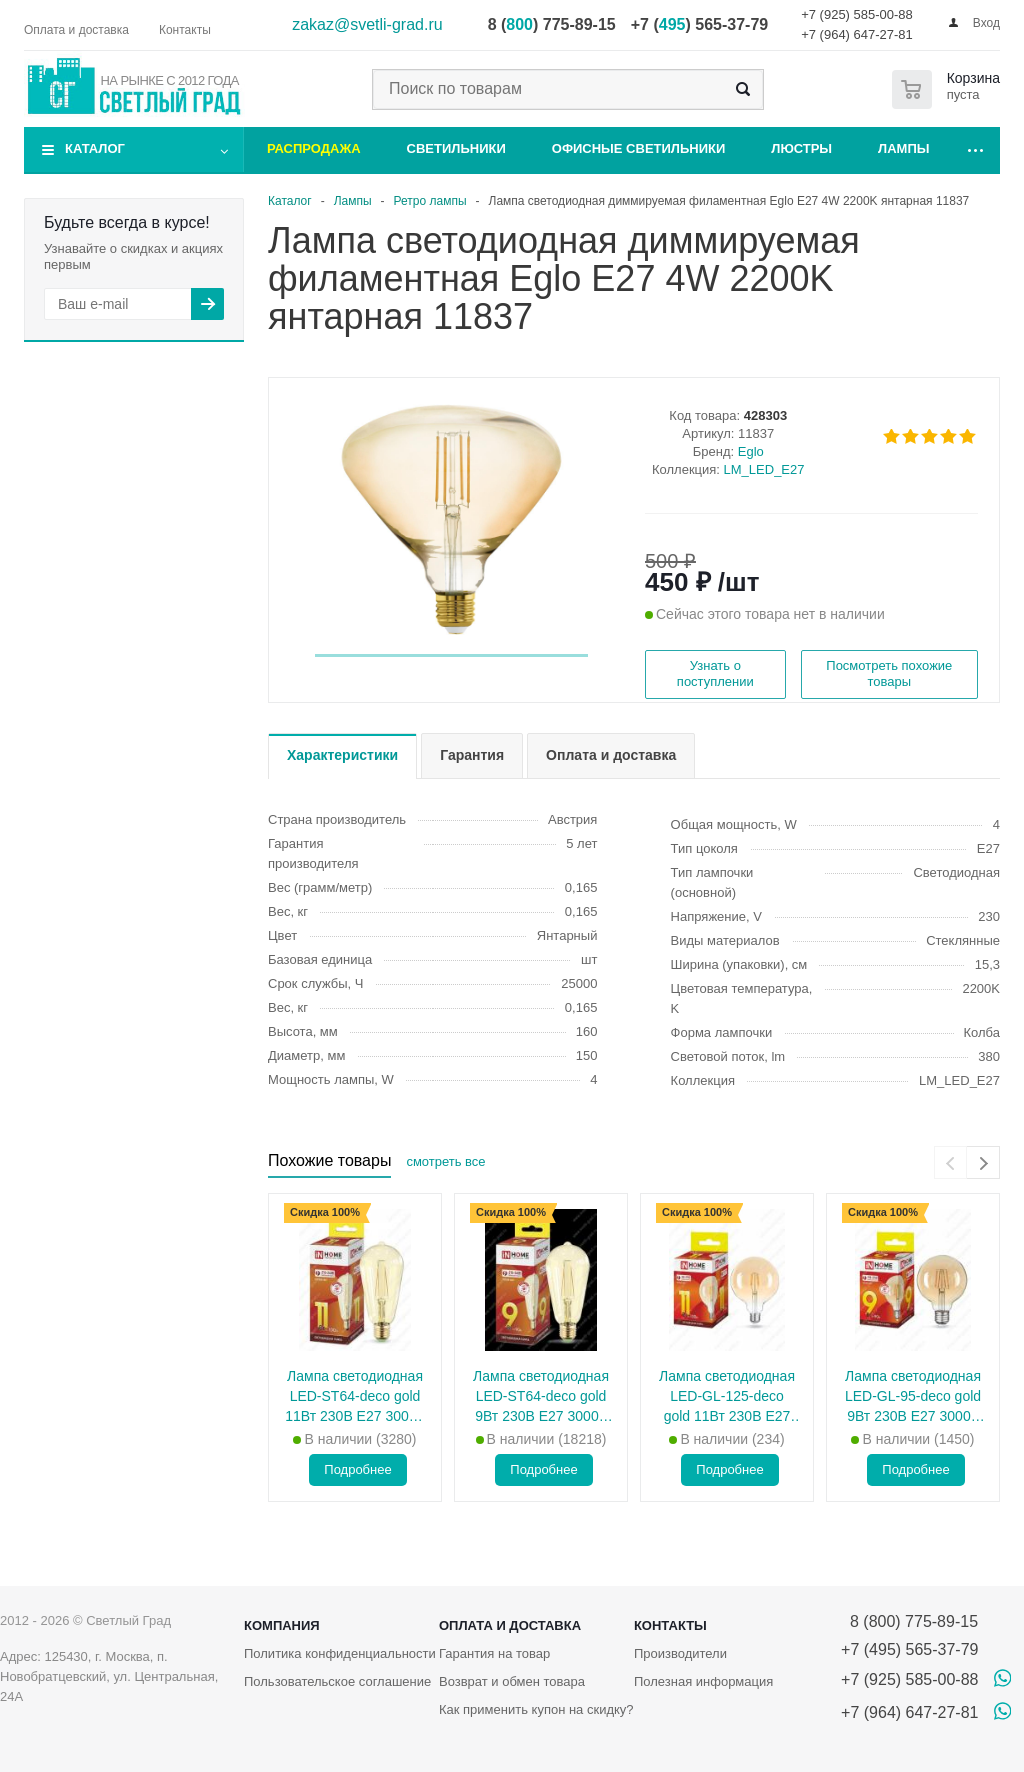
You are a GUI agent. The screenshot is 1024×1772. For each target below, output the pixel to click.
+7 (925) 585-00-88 (857, 14)
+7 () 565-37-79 (699, 24)
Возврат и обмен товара (512, 1681)
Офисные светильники (639, 148)
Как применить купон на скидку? (536, 1709)
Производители (680, 1653)
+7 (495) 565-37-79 (909, 1649)
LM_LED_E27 (764, 469)
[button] (451, 655)
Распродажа (314, 148)
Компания (282, 1625)
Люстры (801, 148)
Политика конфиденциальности (340, 1653)
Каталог (95, 148)
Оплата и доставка (510, 1625)
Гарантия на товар (494, 1653)
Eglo (751, 451)
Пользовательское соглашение (337, 1681)
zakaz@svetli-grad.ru (367, 24)
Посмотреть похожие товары (889, 673)
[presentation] (950, 1162)
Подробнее (357, 1469)
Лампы (903, 148)
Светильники (456, 148)
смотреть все (445, 1161)
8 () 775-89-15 (552, 24)
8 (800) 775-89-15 (909, 1621)
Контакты (670, 1625)
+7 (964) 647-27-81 (857, 34)
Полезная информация (703, 1681)
